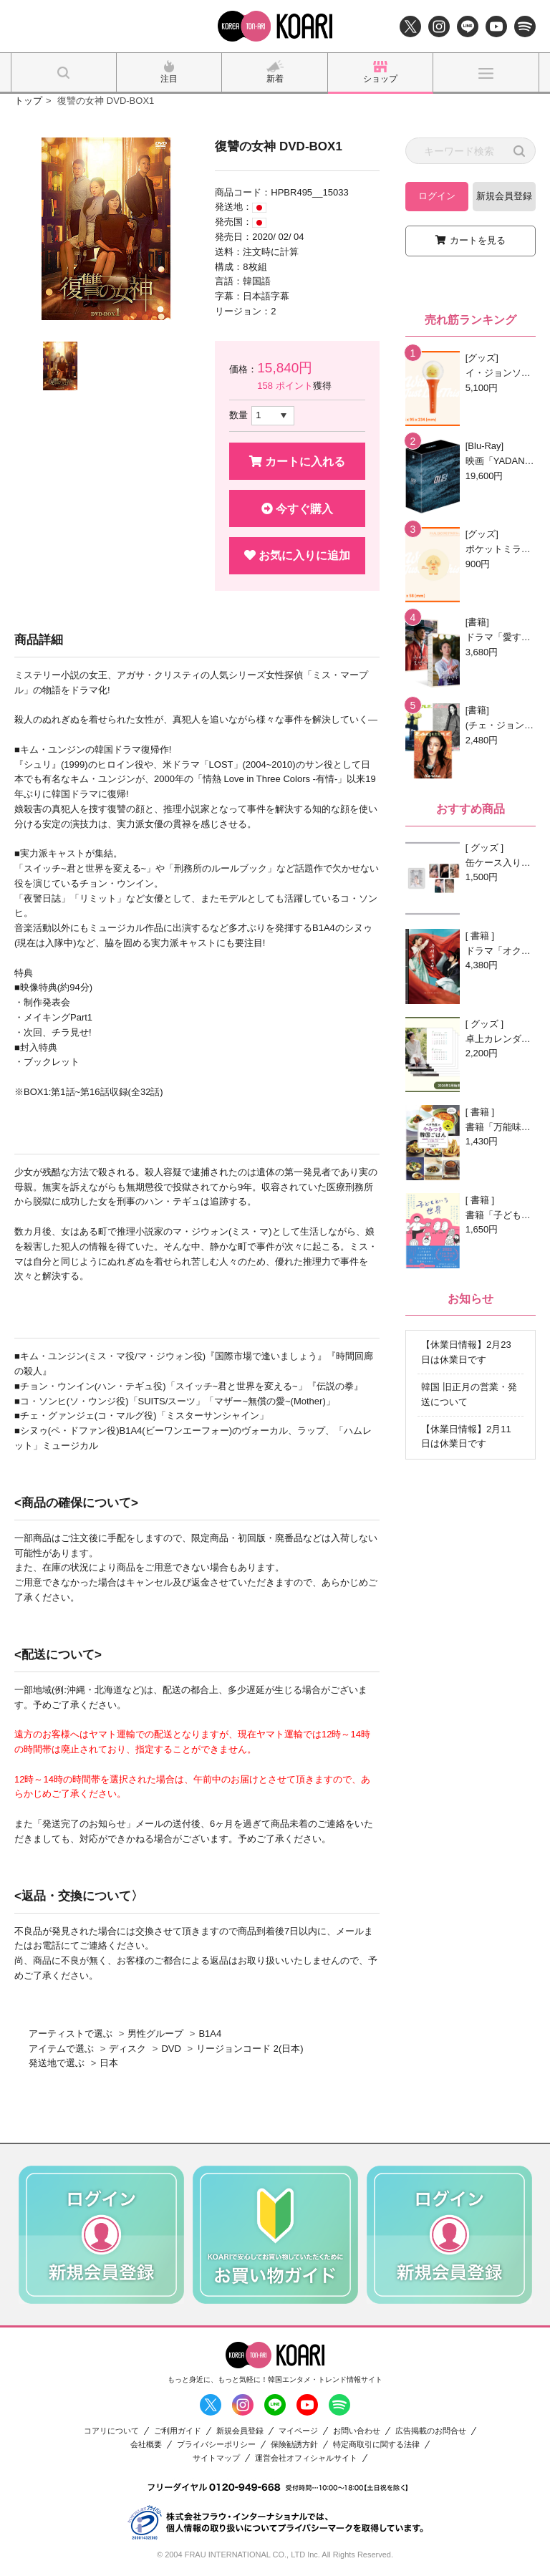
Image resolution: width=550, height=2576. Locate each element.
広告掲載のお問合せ (430, 2431)
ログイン (436, 195)
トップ (28, 100)
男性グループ (155, 2033)
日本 (109, 2063)
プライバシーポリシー (216, 2445)
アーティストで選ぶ (70, 2033)
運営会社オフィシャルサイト (306, 2458)
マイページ (298, 2431)
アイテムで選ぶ (61, 2048)
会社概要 (146, 2445)
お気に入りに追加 (297, 555)
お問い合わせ (356, 2431)
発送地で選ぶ (57, 2063)
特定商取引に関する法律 (376, 2445)
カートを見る (478, 240)
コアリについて (111, 2431)
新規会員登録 (504, 195)
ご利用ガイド (177, 2431)
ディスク (127, 2048)
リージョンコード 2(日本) (250, 2048)
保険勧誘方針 (294, 2445)
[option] (105, 229)
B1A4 (209, 2033)
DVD (170, 2048)
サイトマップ (216, 2458)
